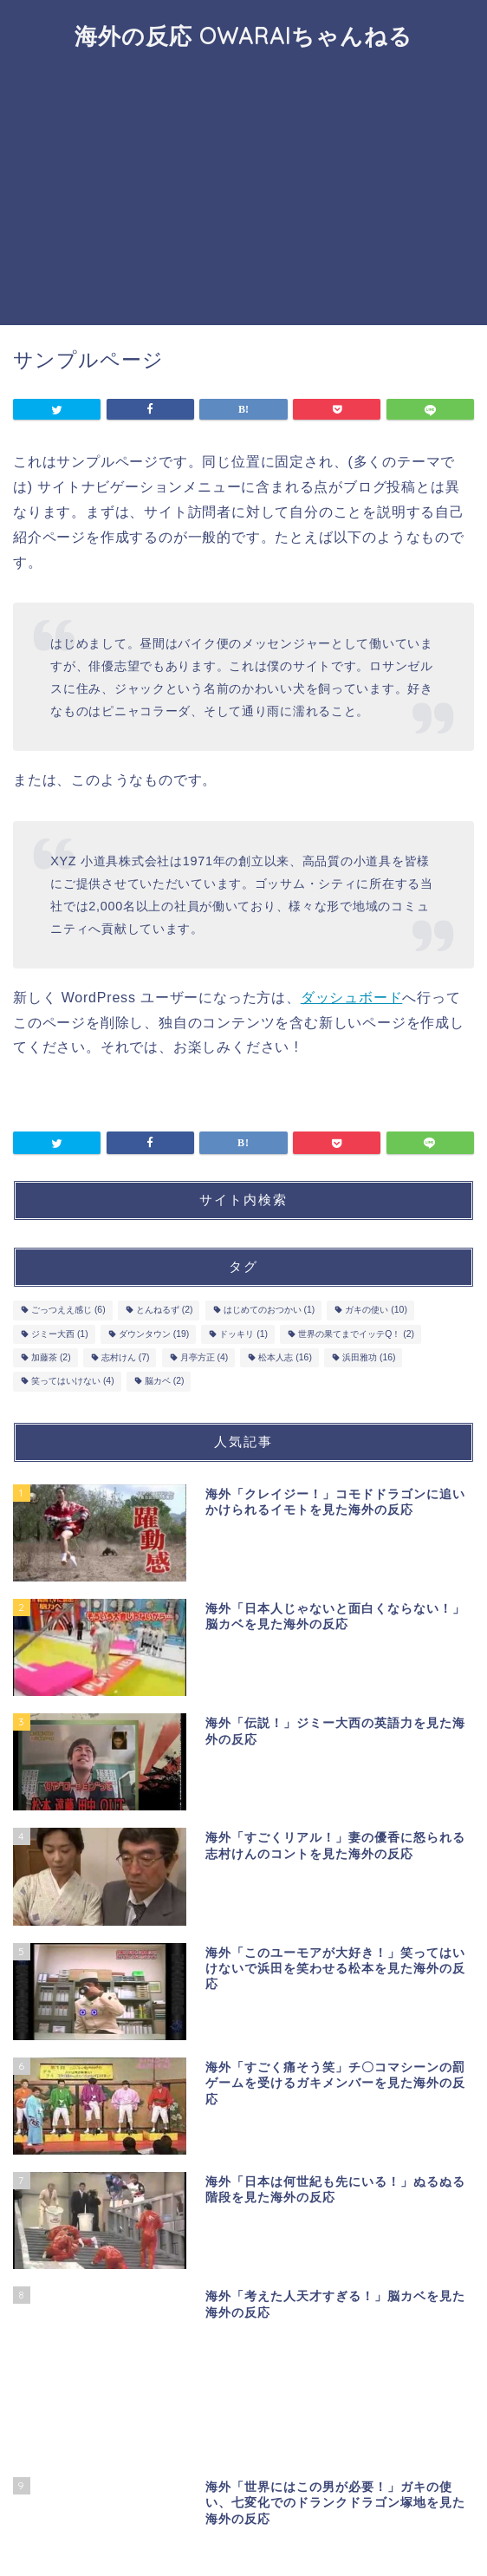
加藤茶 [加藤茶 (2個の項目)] (51, 1357)
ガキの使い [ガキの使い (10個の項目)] (375, 1310)
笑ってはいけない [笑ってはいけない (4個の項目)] (72, 1381)
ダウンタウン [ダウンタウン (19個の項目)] (154, 1334)
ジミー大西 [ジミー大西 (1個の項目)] (59, 1334)
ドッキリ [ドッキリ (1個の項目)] (243, 1334)
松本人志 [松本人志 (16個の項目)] (284, 1357)
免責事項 (306, 2534)
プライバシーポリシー (209, 2534)
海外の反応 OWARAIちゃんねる (243, 35)
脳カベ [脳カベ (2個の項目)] (165, 1381)
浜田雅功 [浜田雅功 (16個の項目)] (368, 1357)
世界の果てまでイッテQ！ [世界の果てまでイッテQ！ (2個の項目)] (356, 1334)
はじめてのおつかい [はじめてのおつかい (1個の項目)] (269, 1310)
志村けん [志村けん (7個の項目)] (125, 1357)
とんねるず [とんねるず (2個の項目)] (164, 1310)
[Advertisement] (243, 195)
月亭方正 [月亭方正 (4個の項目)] (204, 1357)
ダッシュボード (352, 997)
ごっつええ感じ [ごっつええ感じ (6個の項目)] (68, 1310)
